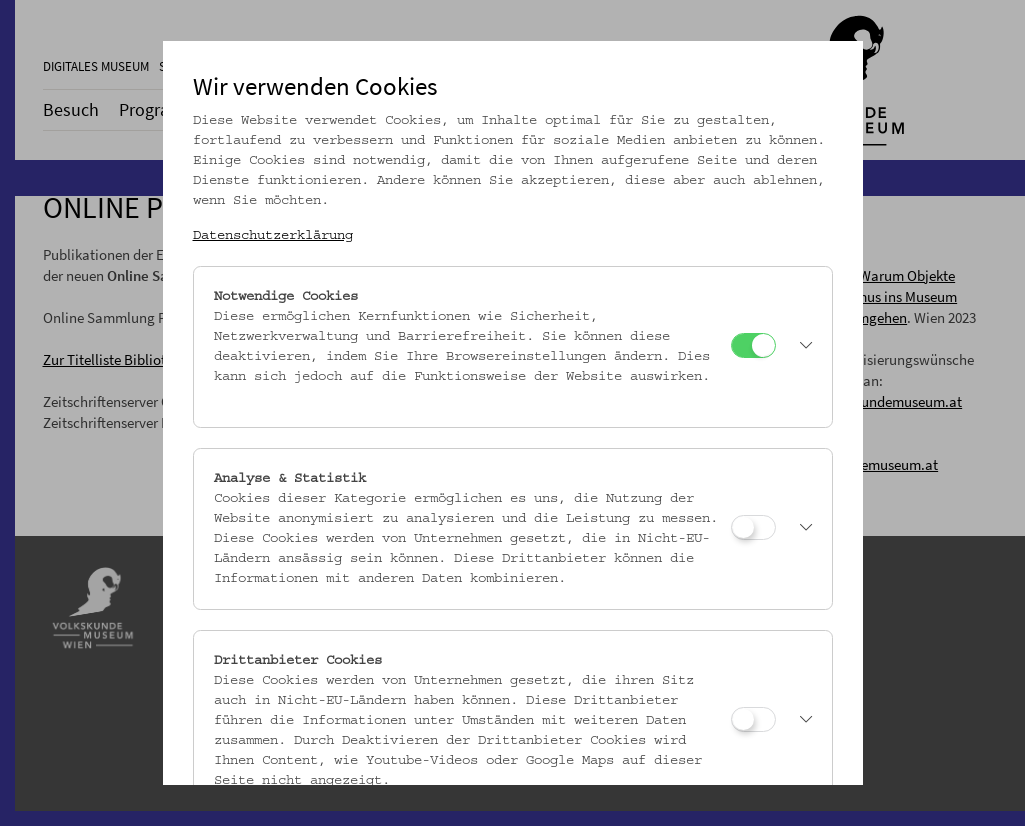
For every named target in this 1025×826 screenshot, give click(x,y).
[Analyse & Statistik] (753, 527)
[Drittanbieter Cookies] (753, 719)
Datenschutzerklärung (273, 236)
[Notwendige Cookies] (753, 345)
